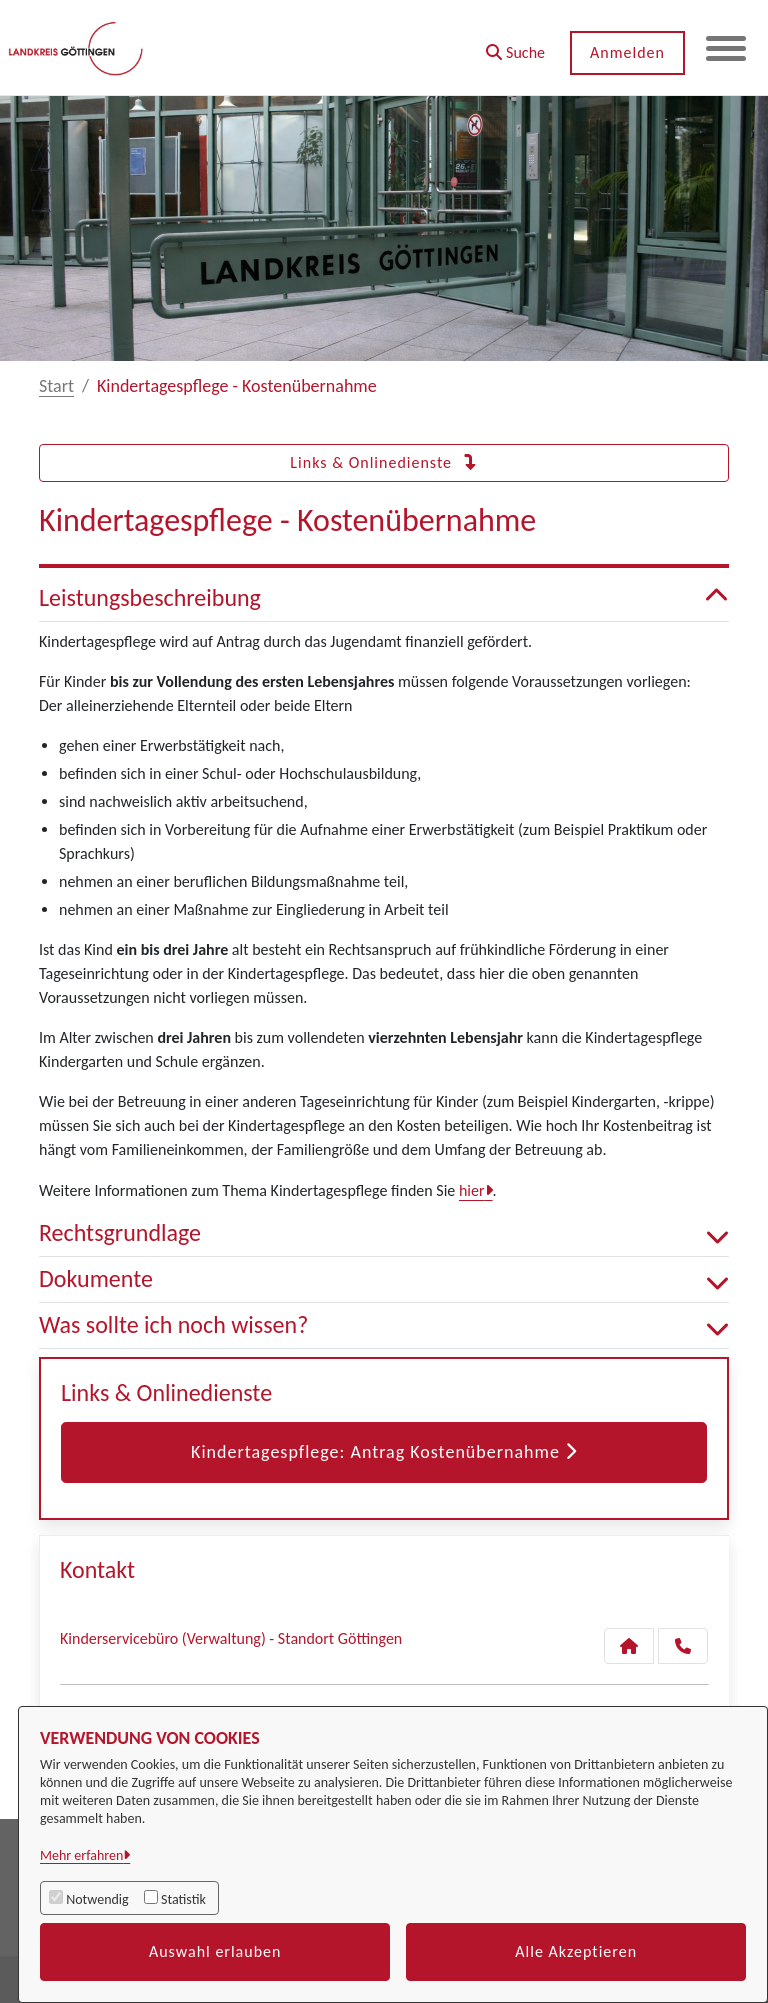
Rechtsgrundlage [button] (384, 1233)
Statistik (183, 1899)
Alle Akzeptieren (576, 1951)
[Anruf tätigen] (683, 1646)
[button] (515, 45)
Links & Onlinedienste (383, 462)
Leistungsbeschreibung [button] (384, 598)
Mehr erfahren (81, 1855)
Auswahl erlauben (215, 1951)
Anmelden (627, 52)
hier (472, 1190)
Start (56, 386)
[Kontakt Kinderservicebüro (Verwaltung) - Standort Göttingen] (629, 1646)
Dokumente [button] (384, 1279)
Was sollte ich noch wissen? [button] (384, 1325)
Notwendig (97, 1899)
